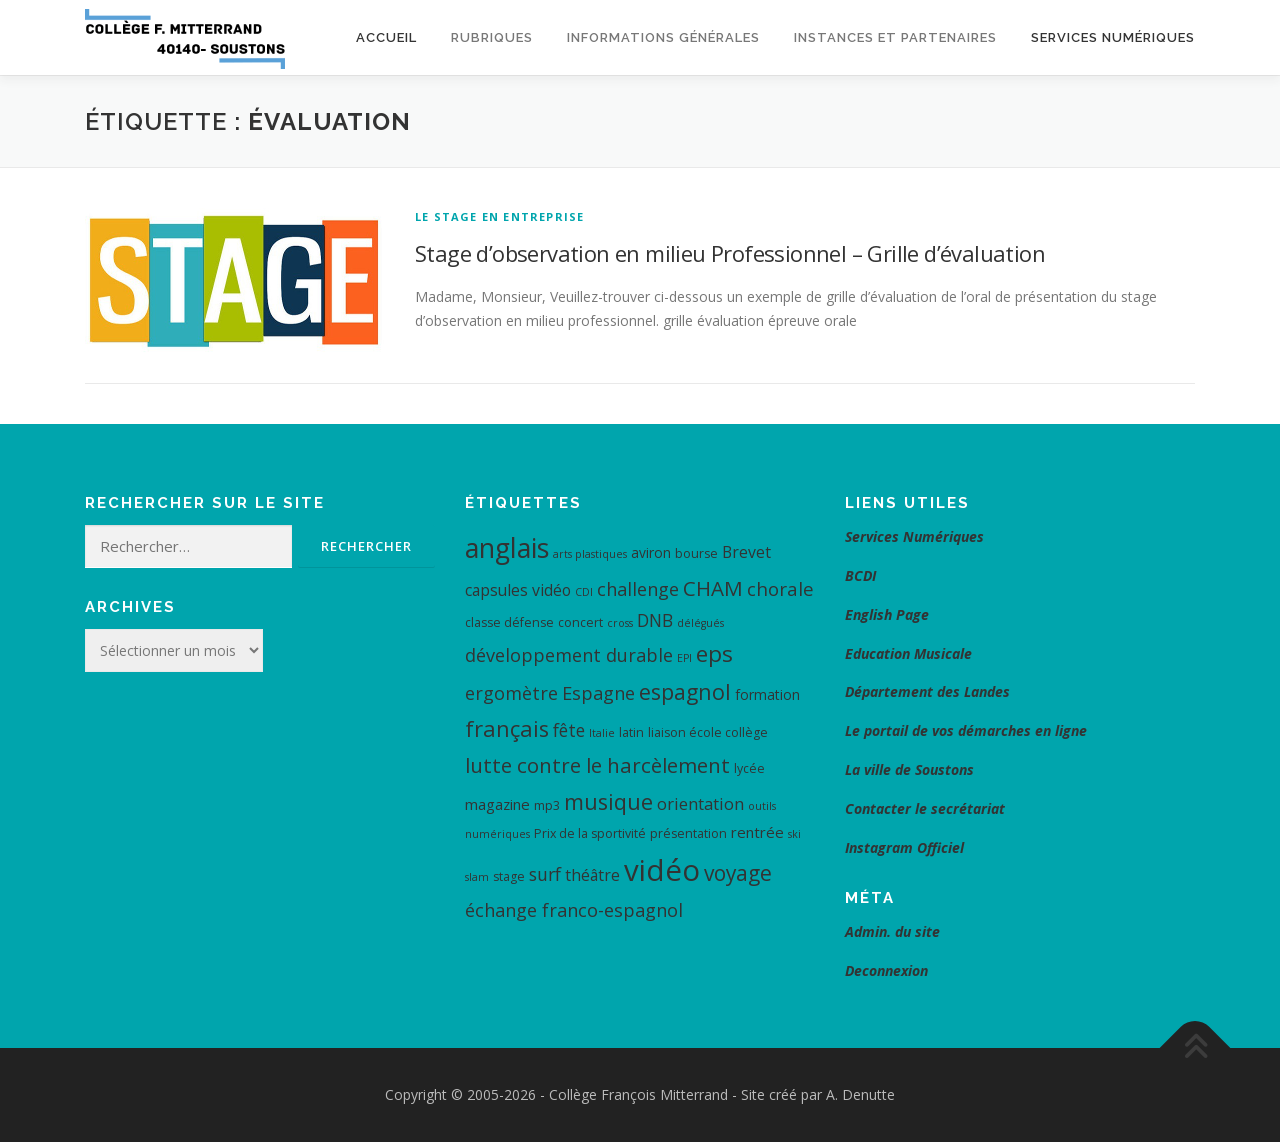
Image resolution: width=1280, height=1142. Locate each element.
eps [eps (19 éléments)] (714, 653)
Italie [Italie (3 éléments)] (602, 733)
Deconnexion (886, 970)
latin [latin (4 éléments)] (631, 732)
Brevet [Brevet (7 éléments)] (746, 552)
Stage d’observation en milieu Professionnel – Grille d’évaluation (730, 253)
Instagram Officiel (904, 847)
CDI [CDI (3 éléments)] (584, 592)
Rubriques (492, 37)
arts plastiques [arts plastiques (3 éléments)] (590, 554)
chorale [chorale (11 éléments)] (780, 589)
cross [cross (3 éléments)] (620, 623)
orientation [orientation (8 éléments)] (700, 803)
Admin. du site (892, 931)
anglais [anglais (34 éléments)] (507, 547)
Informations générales (663, 37)
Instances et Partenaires (895, 37)
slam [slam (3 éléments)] (477, 877)
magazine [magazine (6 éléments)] (497, 804)
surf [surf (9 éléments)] (545, 874)
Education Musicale (908, 653)
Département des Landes (927, 691)
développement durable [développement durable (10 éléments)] (569, 655)
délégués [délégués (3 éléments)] (700, 623)
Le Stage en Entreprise (499, 216)
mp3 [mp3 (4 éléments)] (547, 805)
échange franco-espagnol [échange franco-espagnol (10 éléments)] (574, 910)
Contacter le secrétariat (927, 808)
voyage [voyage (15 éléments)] (738, 873)
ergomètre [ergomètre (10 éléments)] (511, 693)
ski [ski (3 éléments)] (794, 834)
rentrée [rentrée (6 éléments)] (757, 832)
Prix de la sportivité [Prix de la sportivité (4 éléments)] (590, 833)
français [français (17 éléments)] (507, 728)
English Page (887, 614)
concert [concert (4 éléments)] (580, 622)
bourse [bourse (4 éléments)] (696, 553)
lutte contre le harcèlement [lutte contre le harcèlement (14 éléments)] (597, 765)
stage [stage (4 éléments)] (509, 876)
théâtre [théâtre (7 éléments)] (592, 875)
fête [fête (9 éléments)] (569, 730)
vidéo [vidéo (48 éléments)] (662, 870)
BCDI (860, 575)
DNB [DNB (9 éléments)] (655, 620)
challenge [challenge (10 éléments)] (638, 589)
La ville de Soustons (909, 769)
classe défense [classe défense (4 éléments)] (509, 622)
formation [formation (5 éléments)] (767, 694)
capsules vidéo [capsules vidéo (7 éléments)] (518, 590)
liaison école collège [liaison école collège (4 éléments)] (708, 732)
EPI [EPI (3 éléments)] (684, 658)
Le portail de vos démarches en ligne (966, 730)
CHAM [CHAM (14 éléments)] (713, 588)
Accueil (386, 37)
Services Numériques (1113, 37)
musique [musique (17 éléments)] (608, 801)
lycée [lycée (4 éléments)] (749, 768)
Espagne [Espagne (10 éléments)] (598, 693)
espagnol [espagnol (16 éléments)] (685, 691)
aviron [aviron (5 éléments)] (651, 552)
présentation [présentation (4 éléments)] (688, 833)
